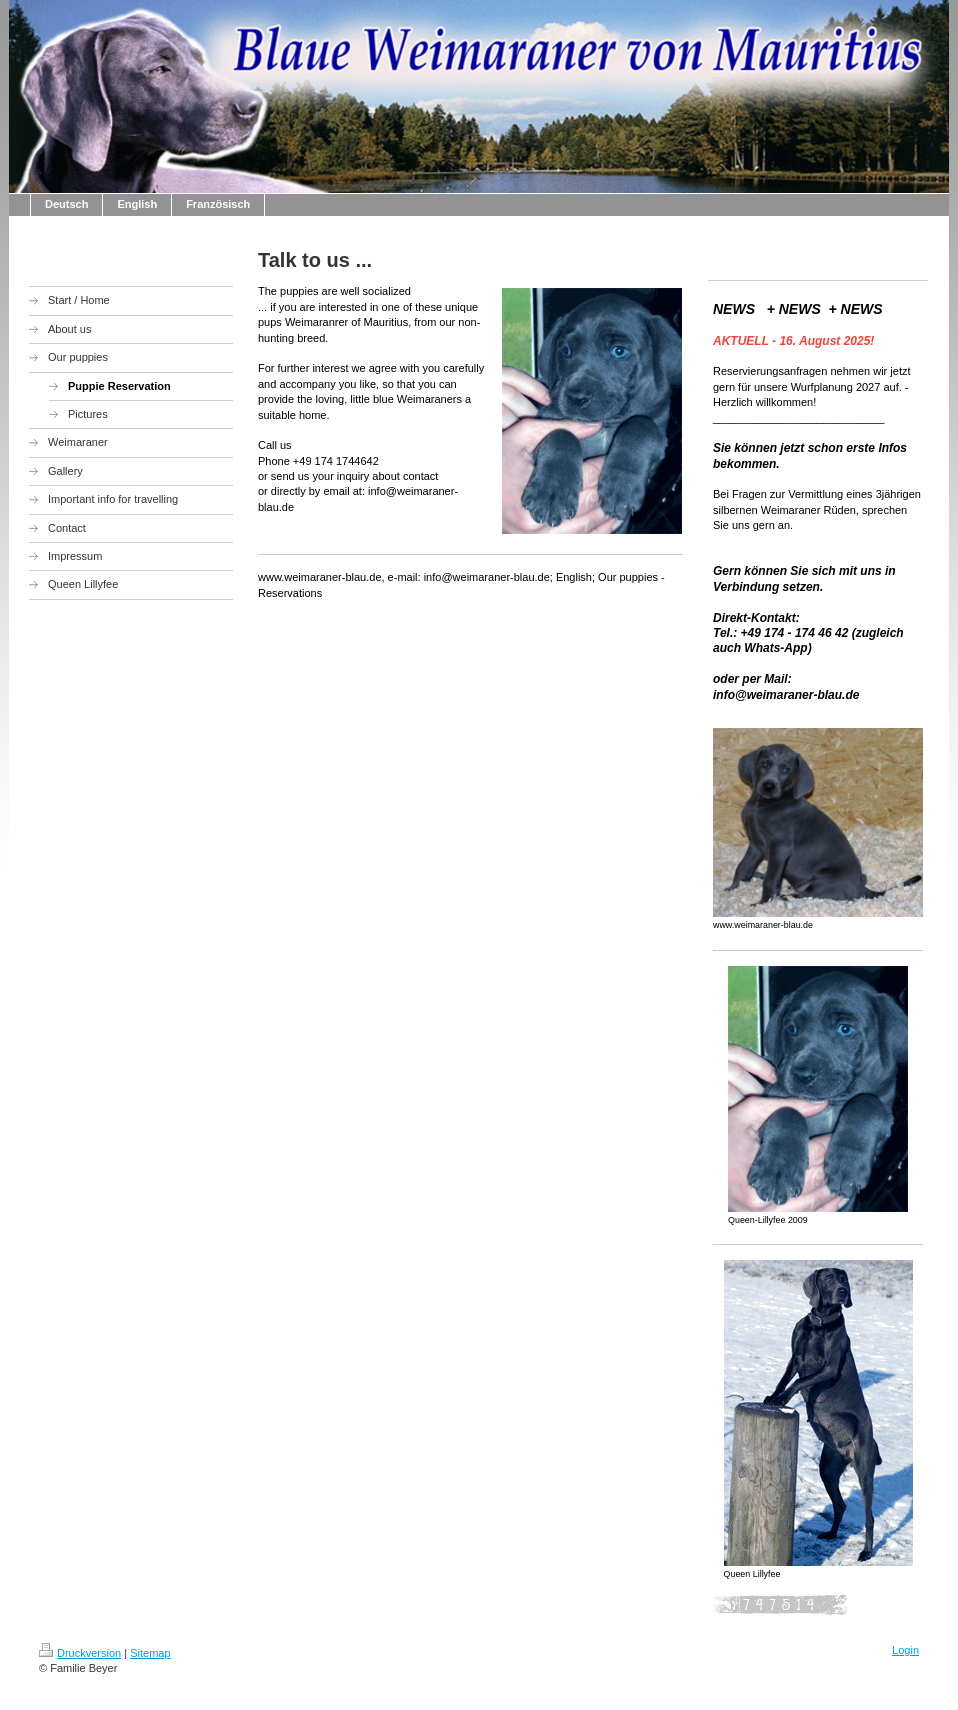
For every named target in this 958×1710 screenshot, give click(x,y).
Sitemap (150, 1653)
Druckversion (80, 1653)
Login (905, 1650)
